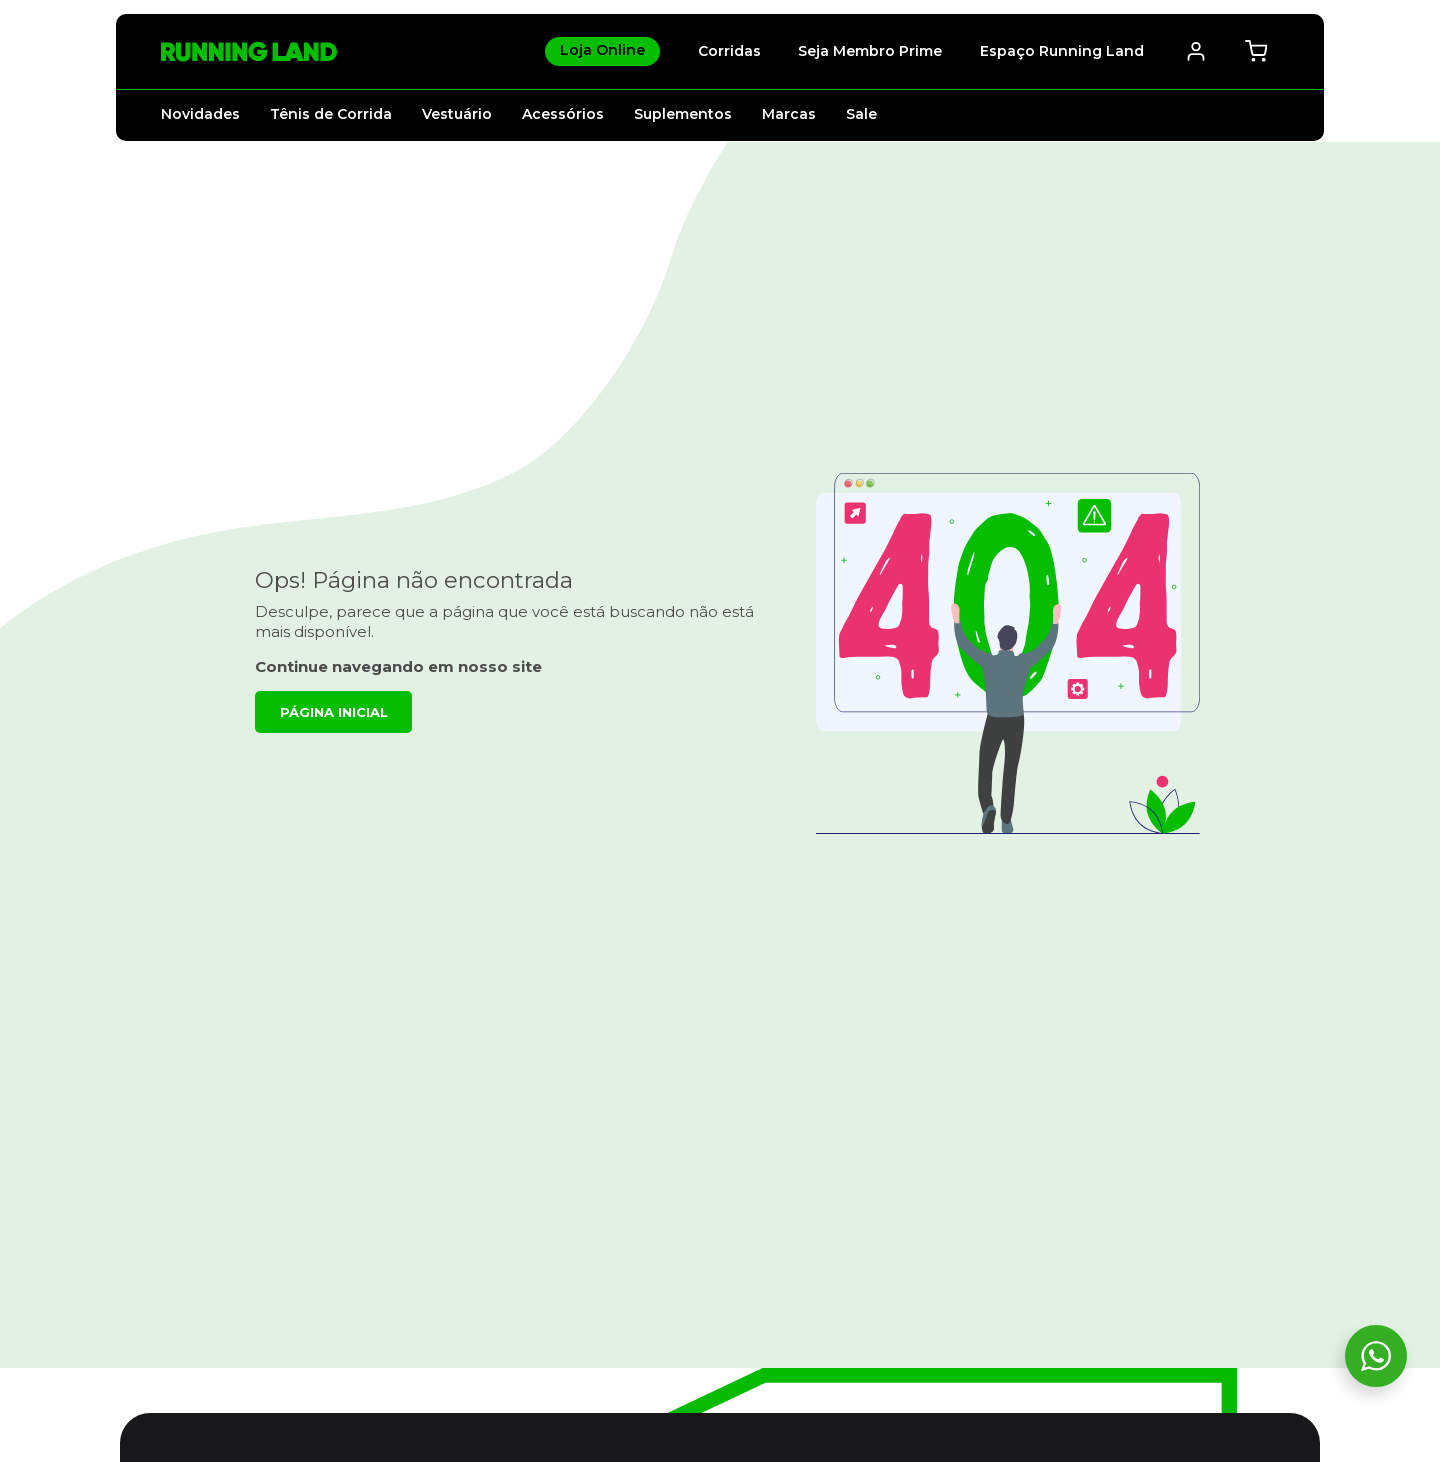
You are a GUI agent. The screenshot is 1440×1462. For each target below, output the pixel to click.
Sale (861, 114)
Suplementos (683, 114)
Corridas (729, 51)
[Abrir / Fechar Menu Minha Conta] (1196, 51)
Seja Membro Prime (870, 51)
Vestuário (457, 114)
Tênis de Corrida (331, 114)
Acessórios (563, 114)
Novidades (200, 114)
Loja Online (602, 50)
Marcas (789, 114)
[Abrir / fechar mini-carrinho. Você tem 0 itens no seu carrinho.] (1256, 51)
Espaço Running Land (1062, 51)
